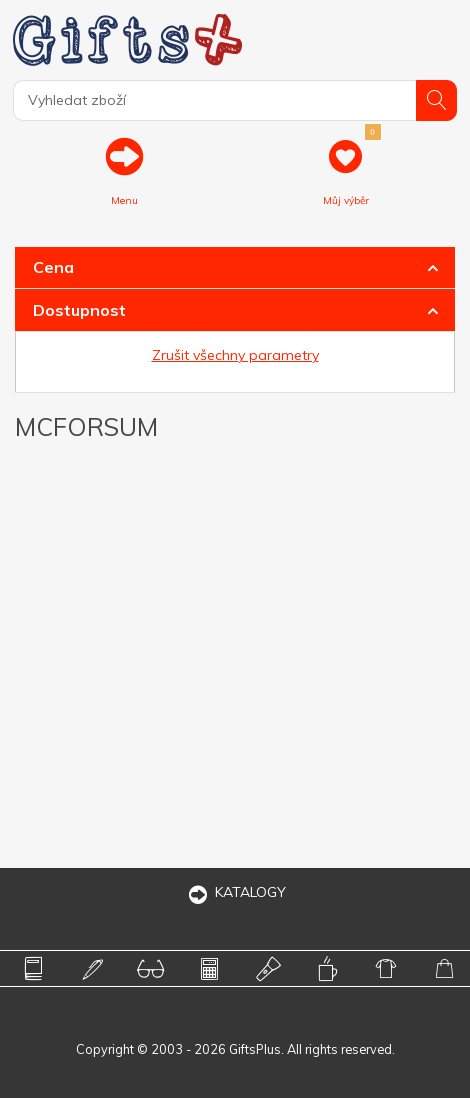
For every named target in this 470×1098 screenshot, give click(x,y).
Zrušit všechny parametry (235, 355)
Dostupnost (79, 310)
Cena (53, 267)
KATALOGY (235, 892)
